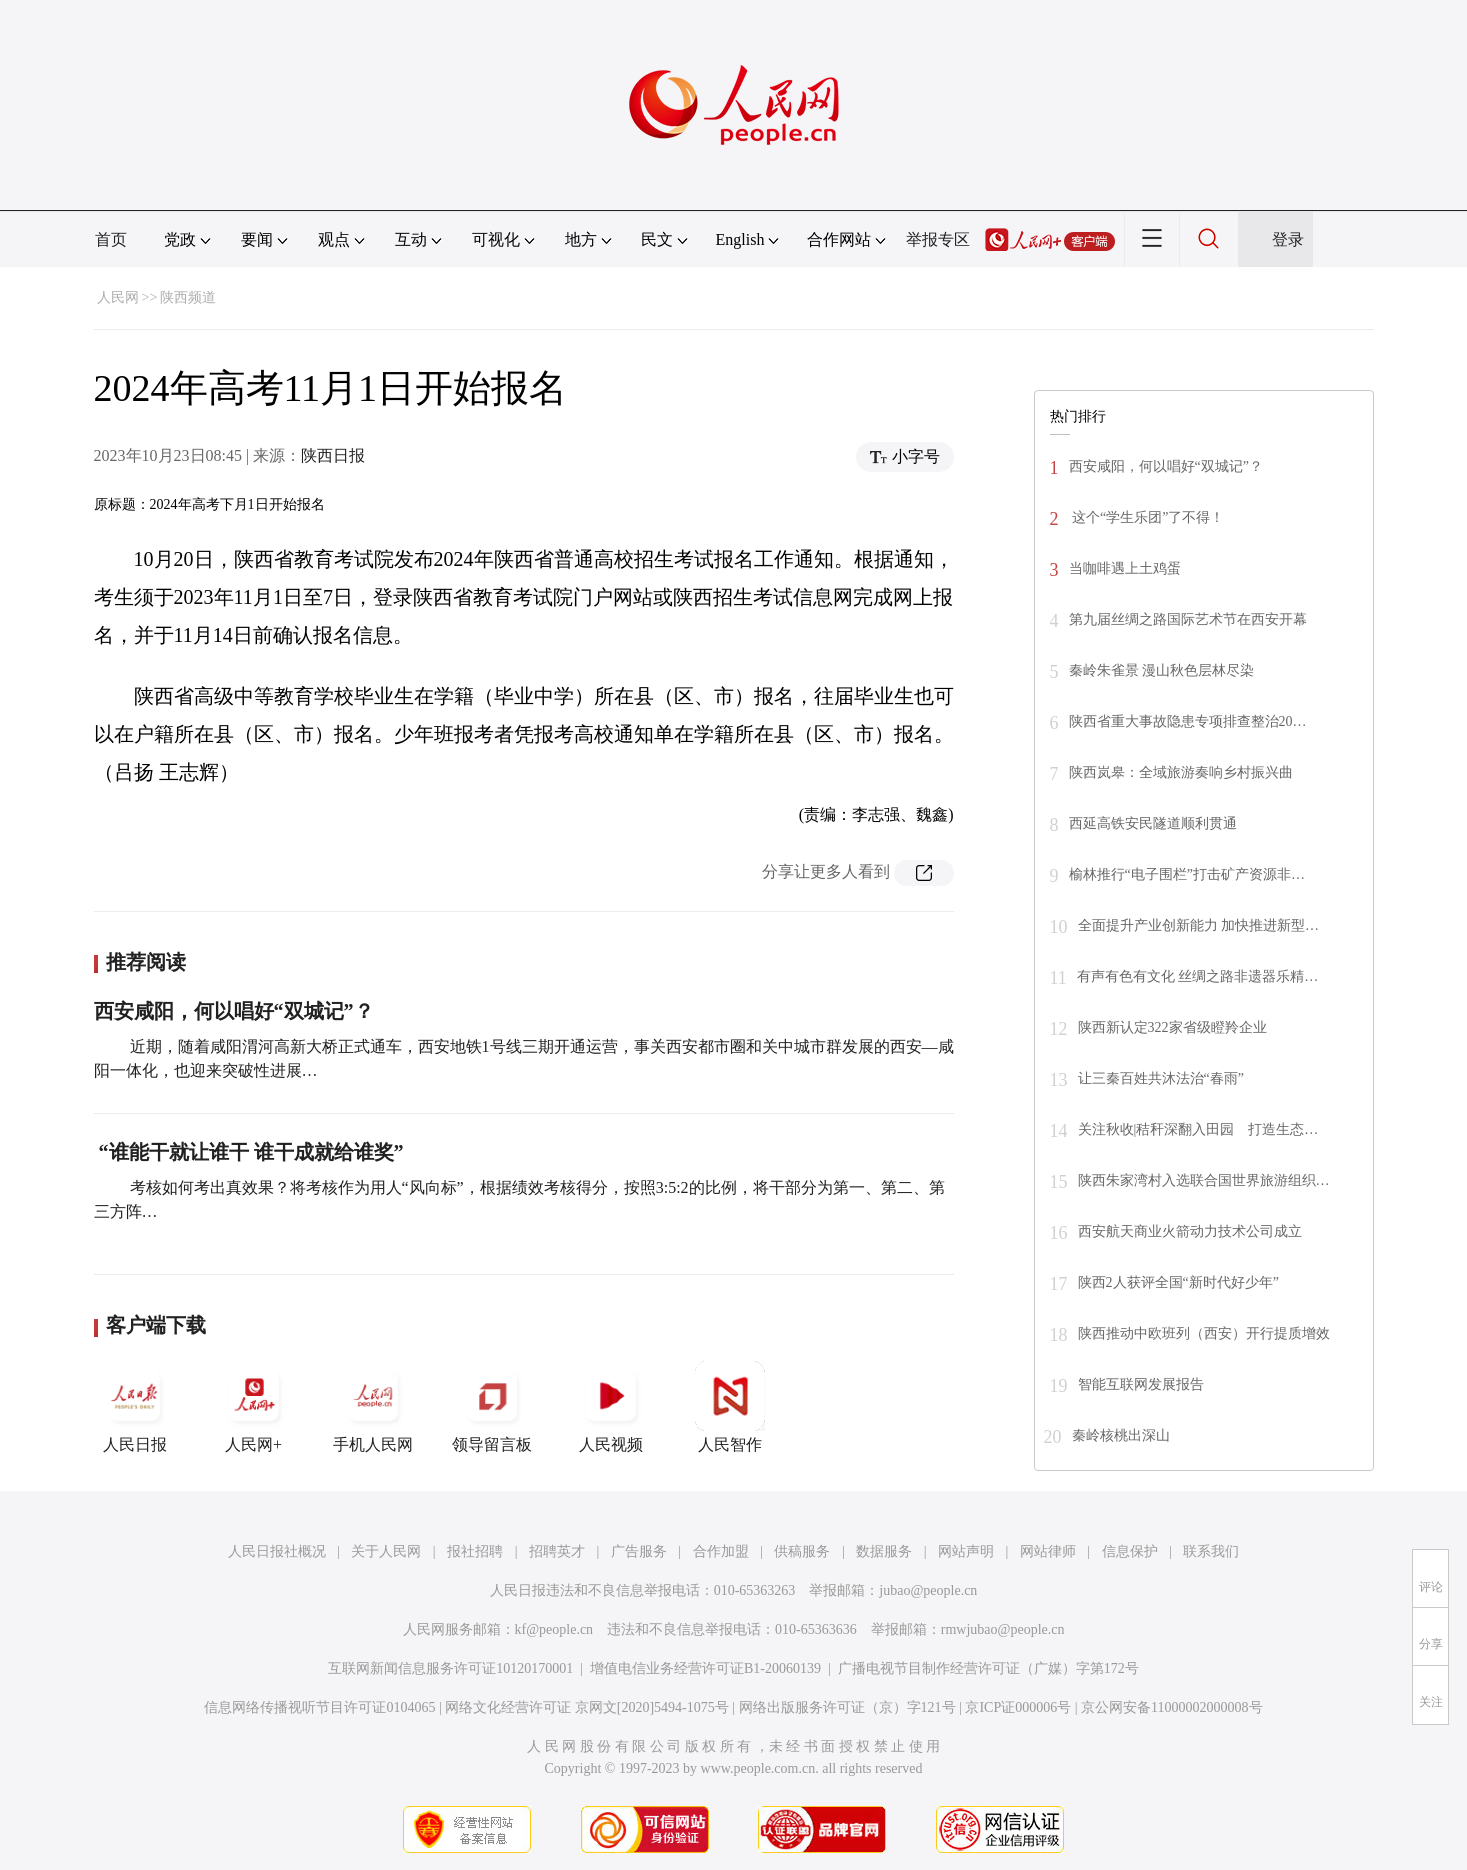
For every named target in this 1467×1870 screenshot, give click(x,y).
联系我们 (1211, 1551)
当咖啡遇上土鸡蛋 (1125, 568)
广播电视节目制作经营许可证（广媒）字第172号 (988, 1668)
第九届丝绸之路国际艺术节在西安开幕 (1188, 619)
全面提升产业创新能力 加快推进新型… (1199, 925)
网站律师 (1048, 1551)
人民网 (118, 297)
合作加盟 (721, 1551)
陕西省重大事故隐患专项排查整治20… (1188, 721)
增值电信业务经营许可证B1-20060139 (705, 1668)
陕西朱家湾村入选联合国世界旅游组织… (1204, 1180)
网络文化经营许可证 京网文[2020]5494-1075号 (587, 1707)
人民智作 (730, 1407)
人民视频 (611, 1407)
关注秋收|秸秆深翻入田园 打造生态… (1198, 1129)
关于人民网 (386, 1551)
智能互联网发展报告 (1141, 1384)
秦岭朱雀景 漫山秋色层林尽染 (1162, 670)
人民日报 (135, 1407)
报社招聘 (475, 1551)
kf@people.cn (554, 1629)
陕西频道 (188, 297)
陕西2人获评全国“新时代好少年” (1178, 1282)
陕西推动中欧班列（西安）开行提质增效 (1204, 1333)
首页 (111, 239)
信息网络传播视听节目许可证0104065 (319, 1707)
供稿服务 (802, 1551)
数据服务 (884, 1551)
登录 (1288, 239)
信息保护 (1130, 1551)
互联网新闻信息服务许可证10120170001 (450, 1668)
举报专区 (938, 239)
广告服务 (639, 1551)
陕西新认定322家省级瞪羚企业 (1172, 1027)
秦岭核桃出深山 (1121, 1435)
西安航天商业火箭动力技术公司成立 (1190, 1231)
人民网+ (254, 1407)
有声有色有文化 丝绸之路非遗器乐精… (1198, 976)
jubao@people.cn (928, 1590)
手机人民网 (373, 1407)
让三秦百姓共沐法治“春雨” (1161, 1078)
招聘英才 (557, 1551)
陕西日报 (333, 455)
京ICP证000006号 (1018, 1707)
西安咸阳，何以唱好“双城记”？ (234, 1011)
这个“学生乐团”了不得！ (1147, 517)
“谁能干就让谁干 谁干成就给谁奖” (251, 1152)
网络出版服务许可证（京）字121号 (847, 1707)
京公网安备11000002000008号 (1171, 1707)
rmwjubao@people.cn (1003, 1629)
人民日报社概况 (277, 1551)
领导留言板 (492, 1407)
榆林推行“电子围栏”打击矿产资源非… (1187, 874)
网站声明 (966, 1551)
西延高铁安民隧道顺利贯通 (1153, 823)
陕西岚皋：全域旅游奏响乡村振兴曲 (1181, 772)
